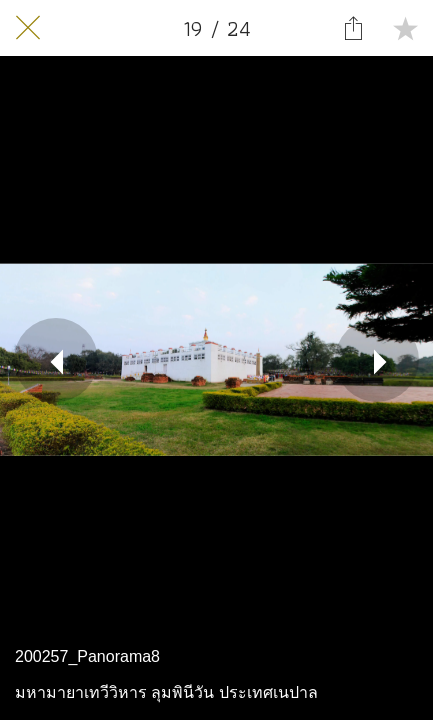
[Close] (28, 28)
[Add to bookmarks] (405, 28)
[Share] (353, 28)
